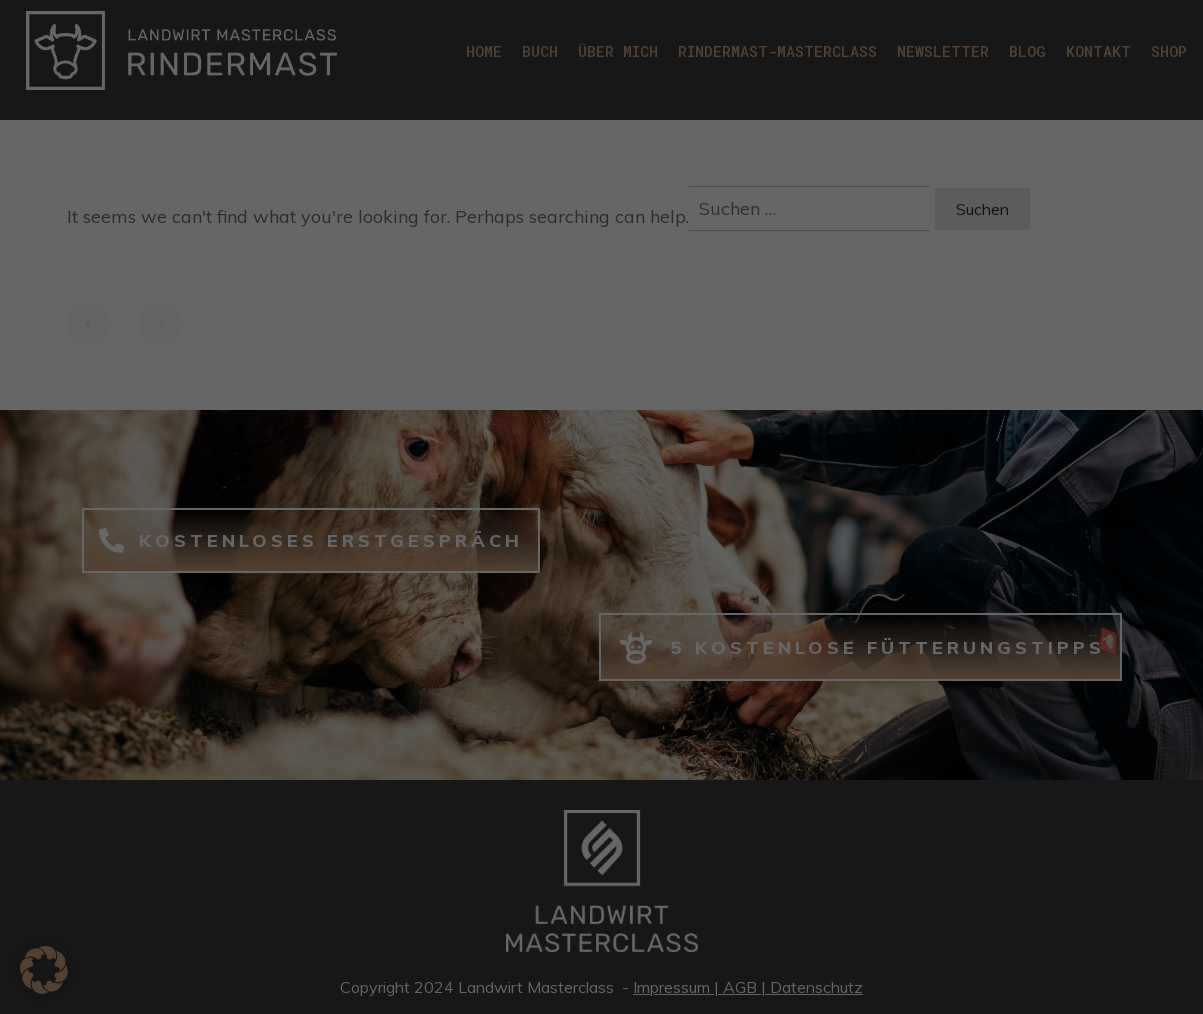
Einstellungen (516, 321)
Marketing (672, 256)
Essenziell (671, 30)
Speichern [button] (794, 549)
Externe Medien (690, 379)
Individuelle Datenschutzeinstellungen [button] (601, 667)
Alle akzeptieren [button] (410, 549)
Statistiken (674, 133)
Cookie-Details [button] (512, 715)
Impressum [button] (700, 715)
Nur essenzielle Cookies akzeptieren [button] (602, 608)
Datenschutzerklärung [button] (611, 715)
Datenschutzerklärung (442, 302)
